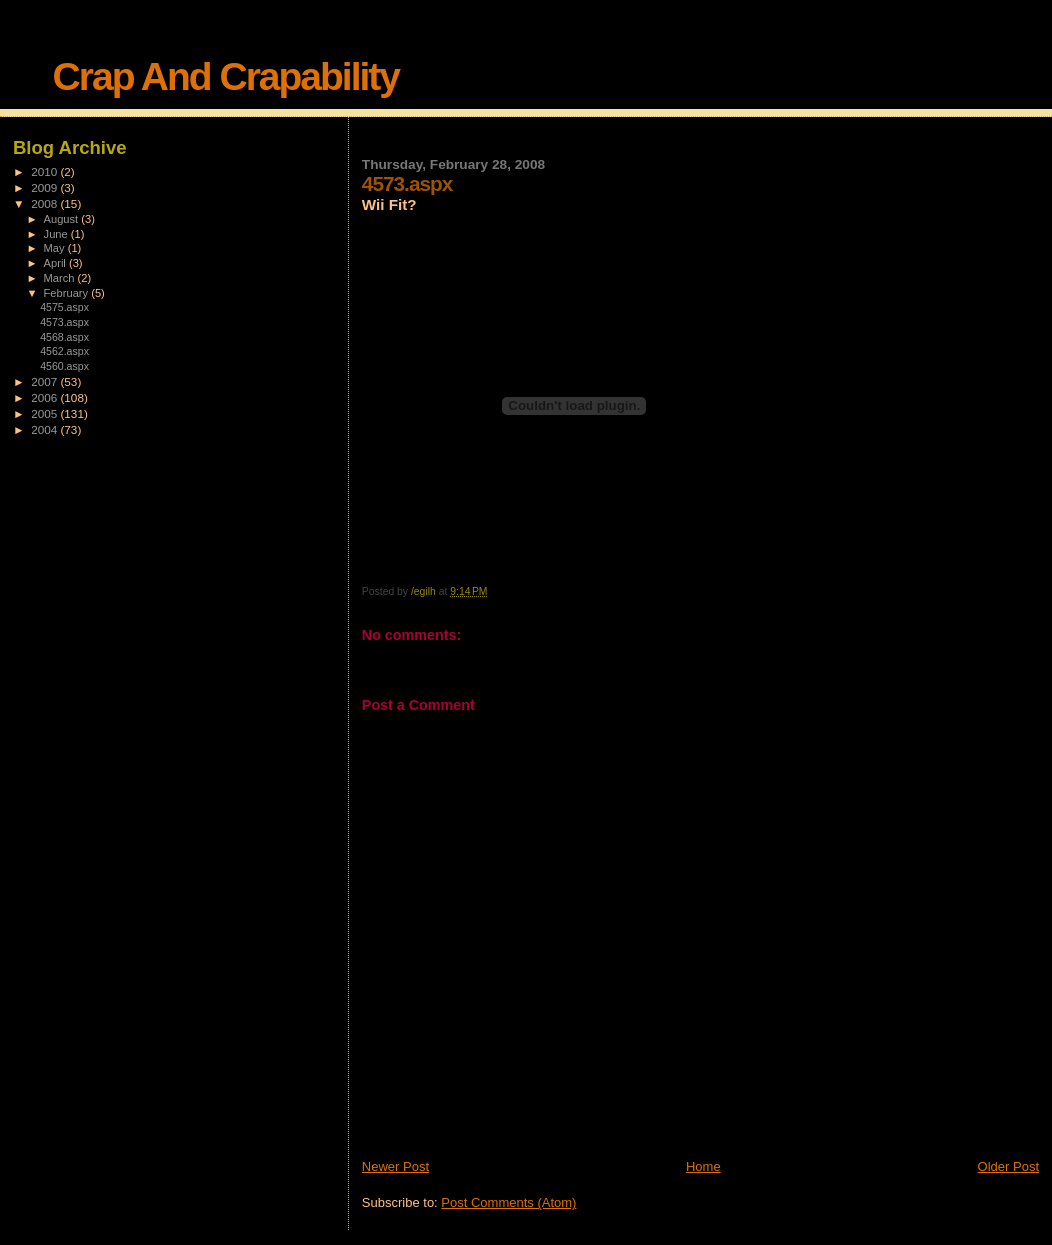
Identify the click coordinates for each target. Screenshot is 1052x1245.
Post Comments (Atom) (508, 1202)
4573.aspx (64, 322)
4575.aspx (64, 307)
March (61, 278)
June (57, 234)
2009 (45, 187)
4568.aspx (64, 337)
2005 (45, 413)
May (56, 248)
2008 (45, 203)
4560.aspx (64, 366)
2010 (45, 171)
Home (703, 1166)
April (56, 263)
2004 (45, 429)
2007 (45, 381)
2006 (45, 397)
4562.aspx (64, 351)
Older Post (1008, 1166)
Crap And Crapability (226, 76)
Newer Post (395, 1166)
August (63, 219)
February (68, 293)
